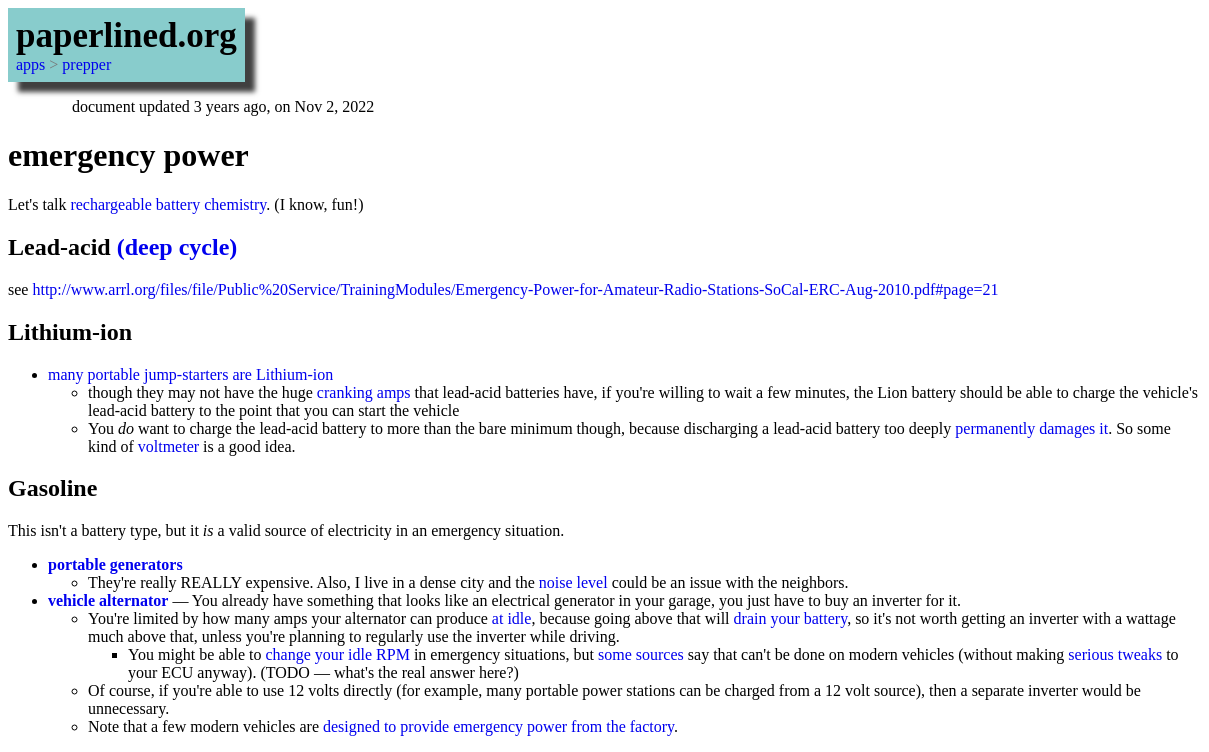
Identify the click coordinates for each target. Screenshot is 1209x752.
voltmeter (168, 446)
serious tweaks (1115, 654)
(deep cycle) (177, 247)
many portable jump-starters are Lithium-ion (190, 374)
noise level (573, 582)
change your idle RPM (337, 654)
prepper (86, 64)
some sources (641, 654)
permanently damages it (1031, 428)
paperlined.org (126, 35)
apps (30, 64)
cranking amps (364, 392)
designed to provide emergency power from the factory (498, 726)
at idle (512, 618)
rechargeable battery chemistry (168, 204)
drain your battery (791, 618)
